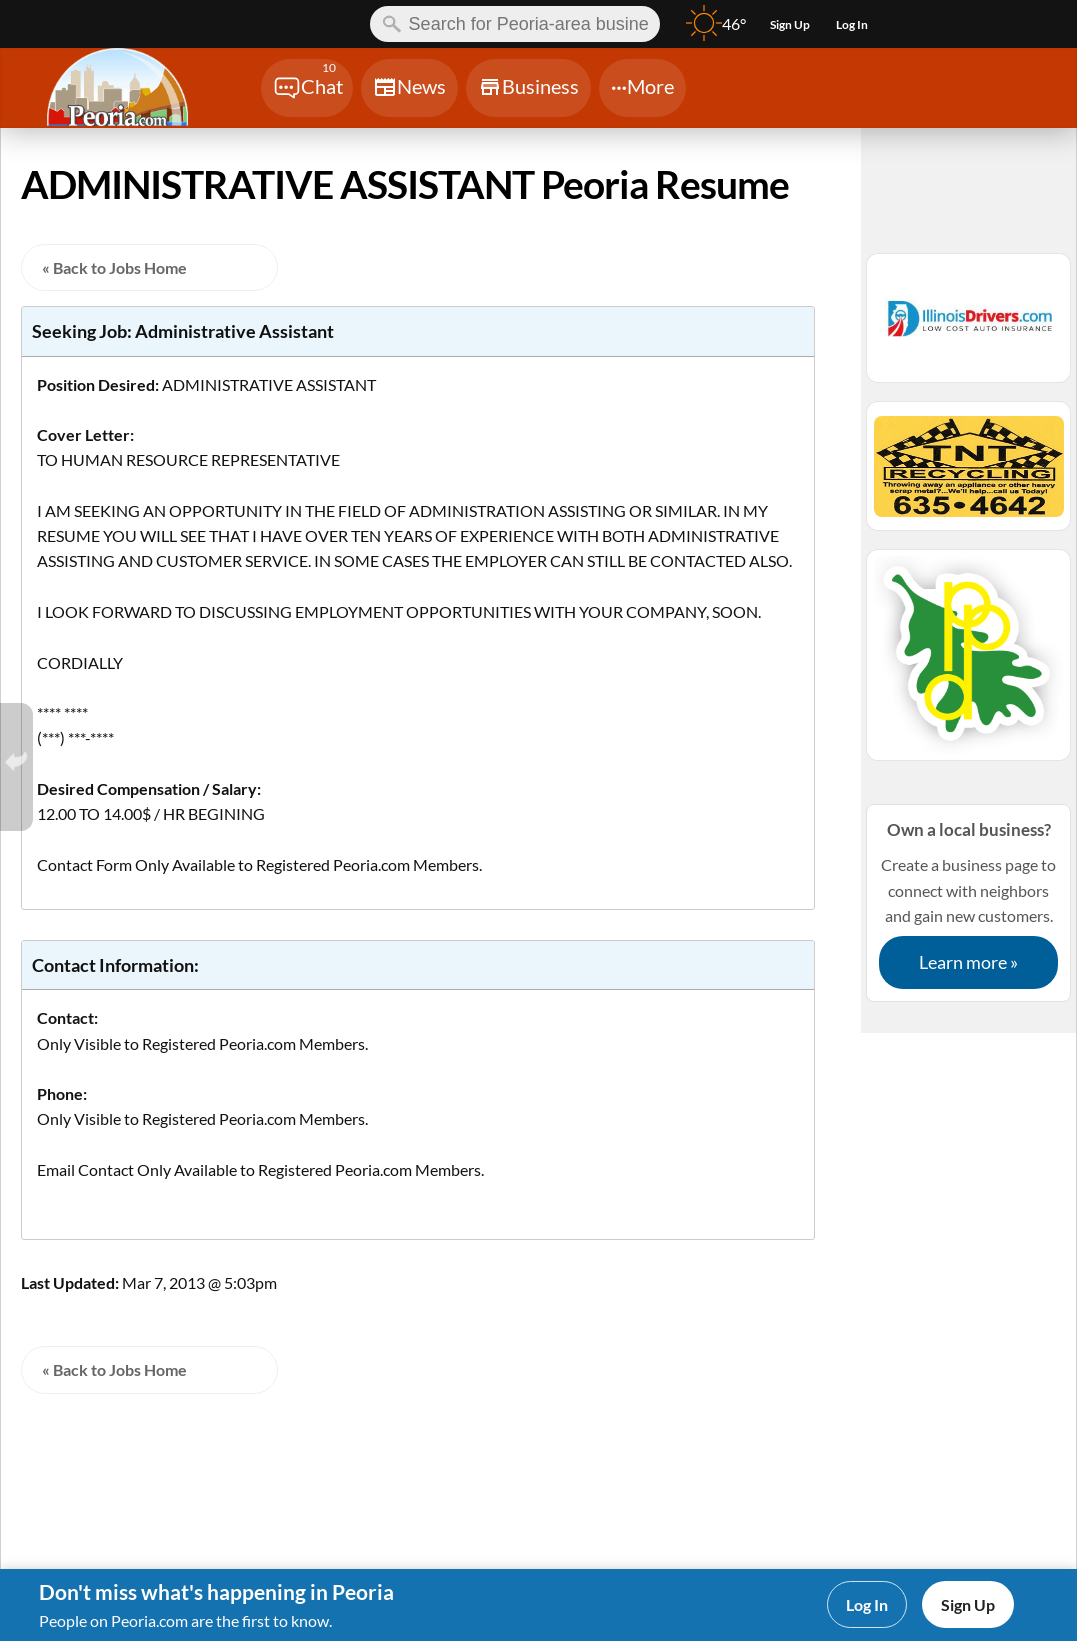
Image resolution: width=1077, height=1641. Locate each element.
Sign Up (968, 1604)
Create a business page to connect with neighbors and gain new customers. (968, 902)
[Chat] (307, 88)
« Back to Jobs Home (114, 267)
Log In (867, 1604)
